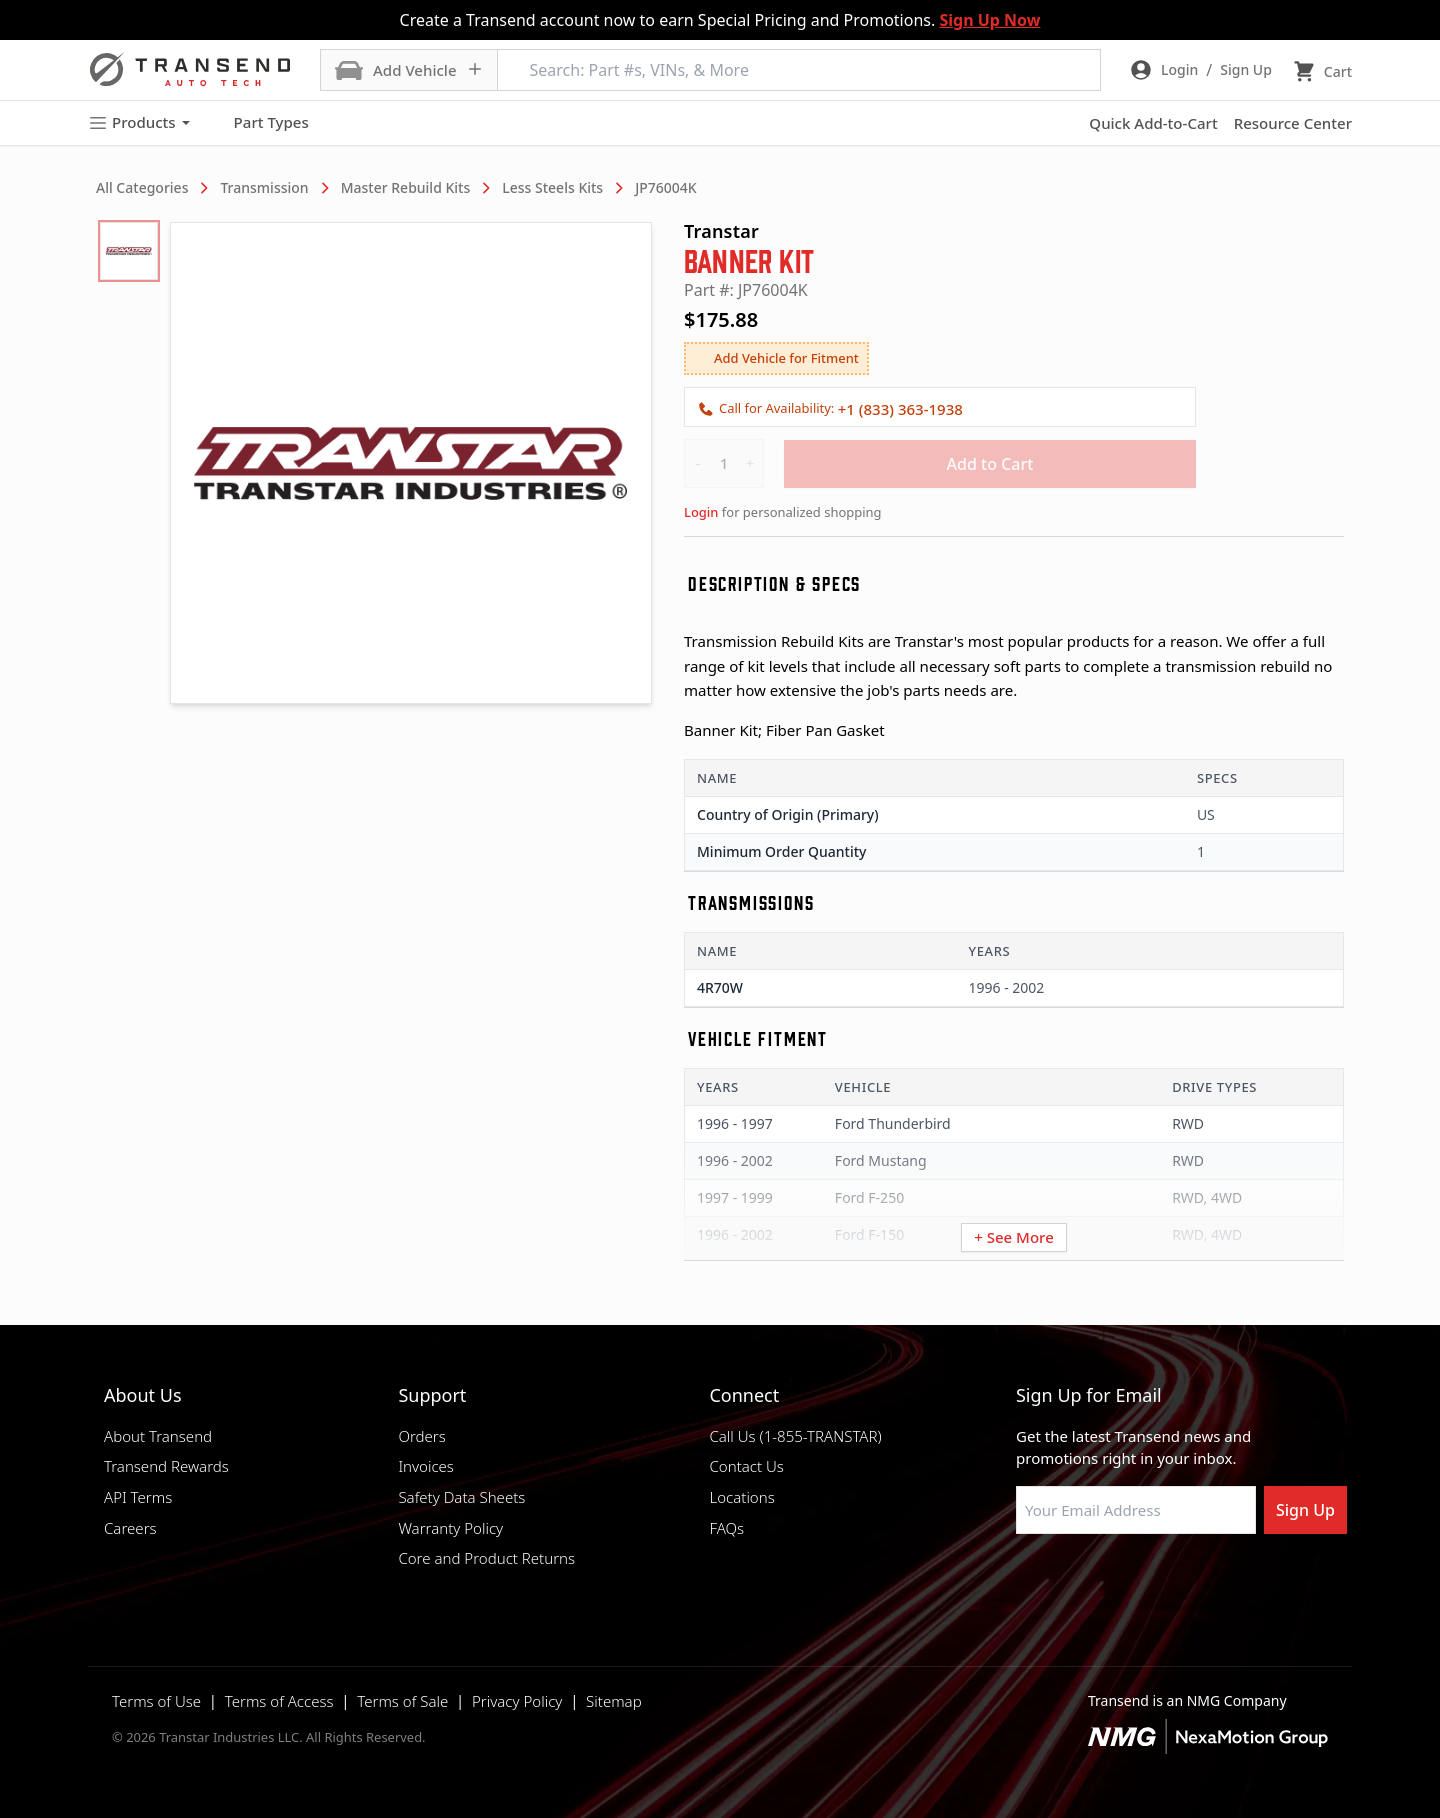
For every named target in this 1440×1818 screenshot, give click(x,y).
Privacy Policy (517, 1701)
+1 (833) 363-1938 (900, 409)
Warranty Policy (450, 1528)
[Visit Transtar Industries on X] (1175, 1582)
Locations (741, 1497)
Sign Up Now (989, 20)
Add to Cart (990, 464)
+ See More (1014, 1237)
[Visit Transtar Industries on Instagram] (1125, 1582)
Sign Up (1305, 1510)
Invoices (426, 1466)
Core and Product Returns (486, 1558)
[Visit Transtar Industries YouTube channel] (1225, 1582)
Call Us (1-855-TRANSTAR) (795, 1436)
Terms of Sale (402, 1701)
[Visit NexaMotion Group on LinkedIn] (1075, 1582)
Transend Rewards (166, 1466)
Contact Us (746, 1466)
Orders (421, 1436)
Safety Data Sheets (461, 1497)
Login (701, 512)
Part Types (259, 123)
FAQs (726, 1528)
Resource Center (1293, 123)
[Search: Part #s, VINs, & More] (799, 70)
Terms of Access (279, 1701)
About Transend (158, 1436)
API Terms (138, 1497)
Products (139, 122)
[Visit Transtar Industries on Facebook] (1025, 1582)
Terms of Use (156, 1701)
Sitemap (614, 1701)
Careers (130, 1528)
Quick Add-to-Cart (1153, 123)
